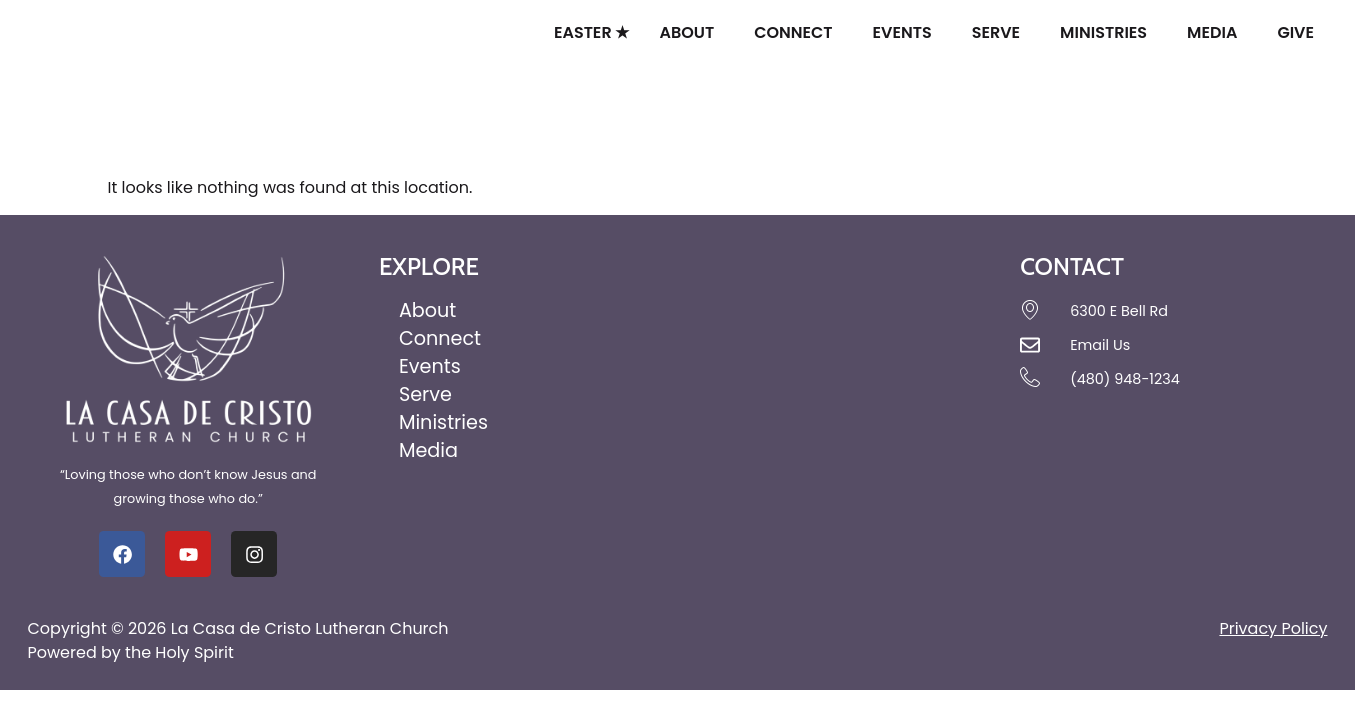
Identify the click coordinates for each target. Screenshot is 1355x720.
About (691, 32)
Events (907, 32)
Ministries (1108, 32)
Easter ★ (592, 32)
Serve (1001, 32)
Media (1217, 32)
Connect (798, 32)
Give (1300, 32)
